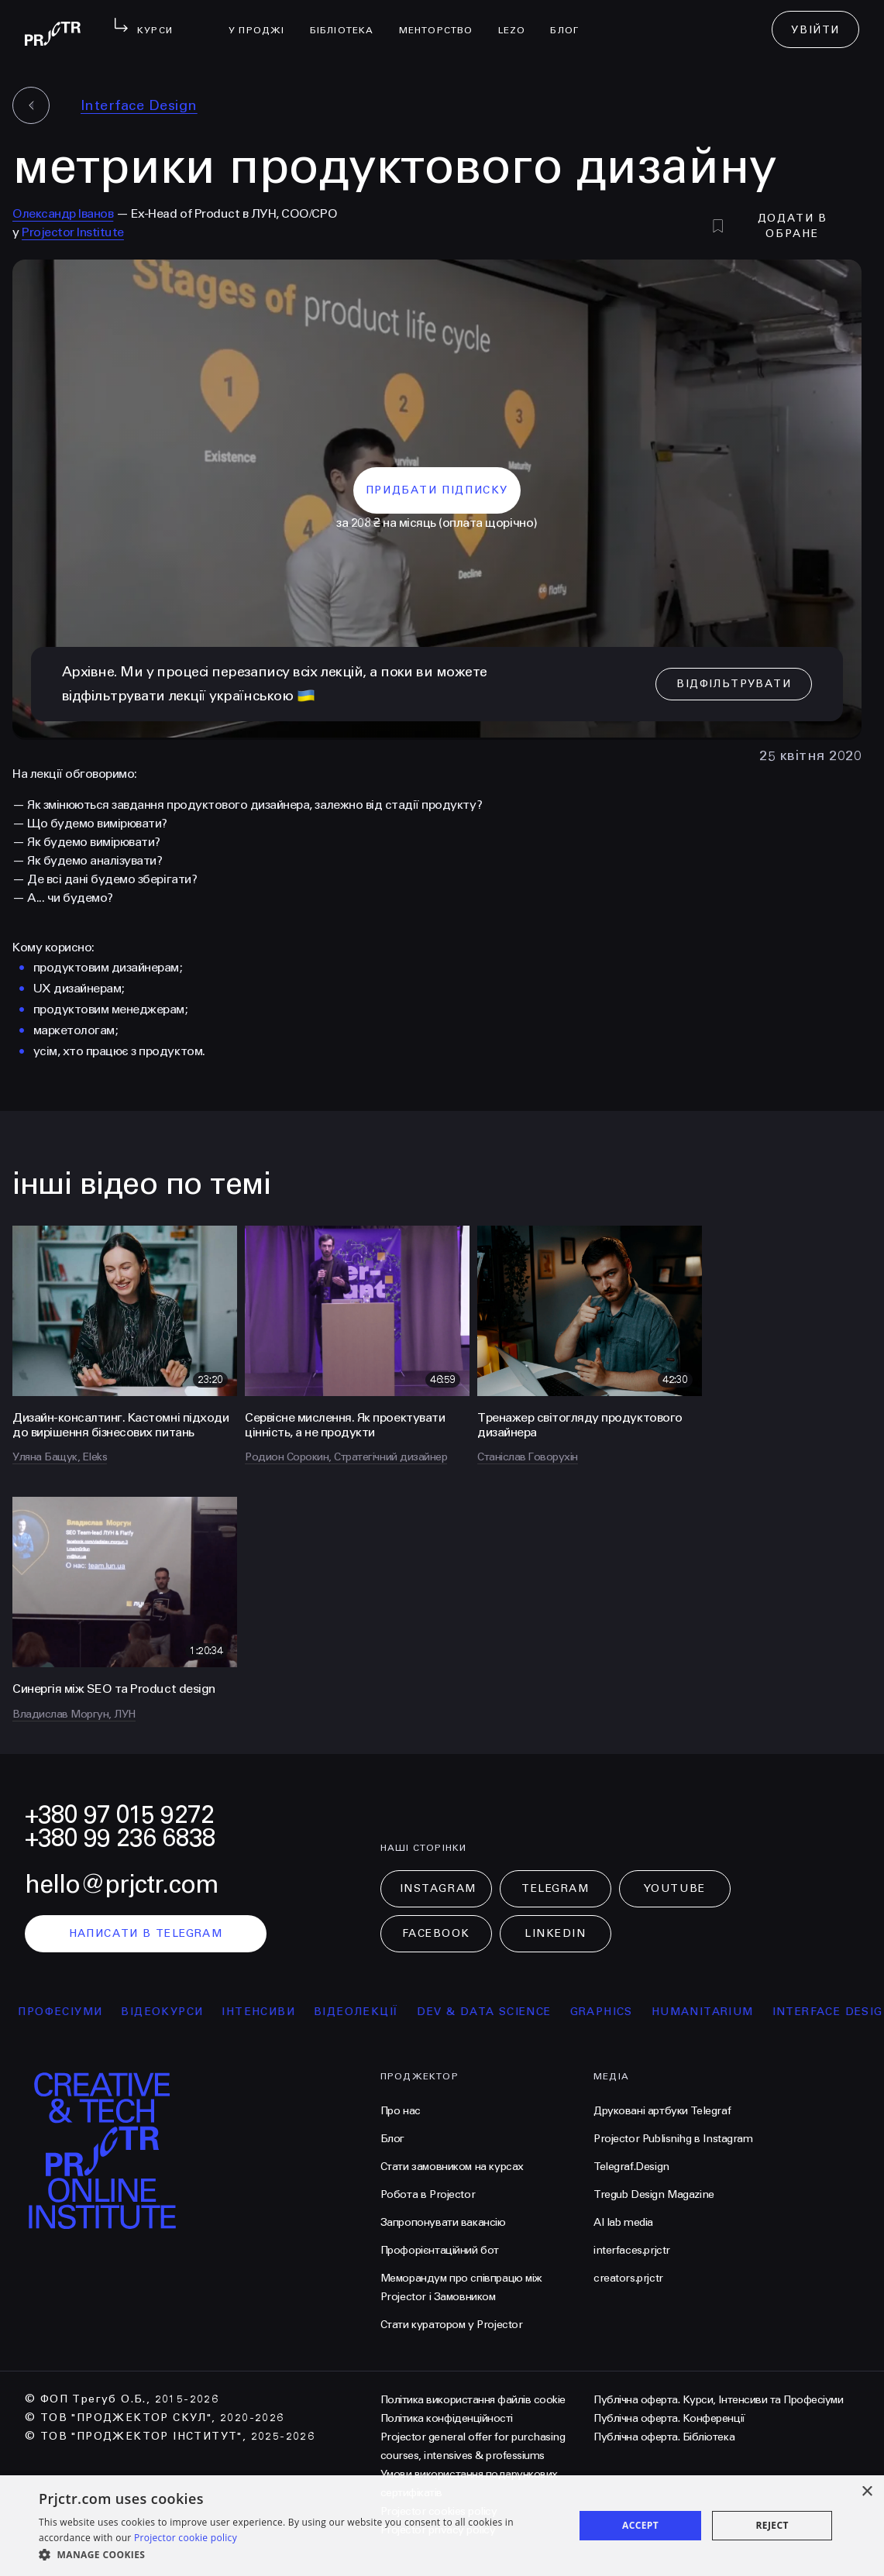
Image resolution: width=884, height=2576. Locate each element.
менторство (442, 20)
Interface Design (139, 105)
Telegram (555, 1888)
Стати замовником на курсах (452, 2166)
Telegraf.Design (631, 2166)
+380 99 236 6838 (120, 1838)
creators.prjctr (628, 2278)
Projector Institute (73, 232)
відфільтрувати (733, 683)
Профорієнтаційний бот (439, 2250)
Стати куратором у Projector (451, 2324)
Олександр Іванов (62, 213)
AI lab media (623, 2222)
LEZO (518, 20)
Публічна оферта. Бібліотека (663, 2437)
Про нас (400, 2110)
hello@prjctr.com (121, 1884)
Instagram (438, 1888)
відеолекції (375, 2011)
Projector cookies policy (438, 2511)
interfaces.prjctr (631, 2250)
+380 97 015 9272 (119, 1815)
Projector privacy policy (437, 2529)
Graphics (620, 2011)
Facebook (436, 1933)
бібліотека (348, 20)
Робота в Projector (427, 2194)
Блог (570, 20)
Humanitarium (721, 2011)
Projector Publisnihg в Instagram (673, 2138)
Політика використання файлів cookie (473, 2399)
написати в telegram (146, 1933)
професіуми (79, 2011)
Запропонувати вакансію (443, 2222)
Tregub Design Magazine (653, 2194)
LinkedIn (555, 1933)
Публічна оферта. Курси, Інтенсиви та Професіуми (718, 2399)
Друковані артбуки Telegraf (662, 2110)
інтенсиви (278, 2011)
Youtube (675, 1888)
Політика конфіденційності (446, 2418)
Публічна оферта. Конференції (669, 2418)
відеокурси (181, 2011)
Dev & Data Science (503, 2011)
